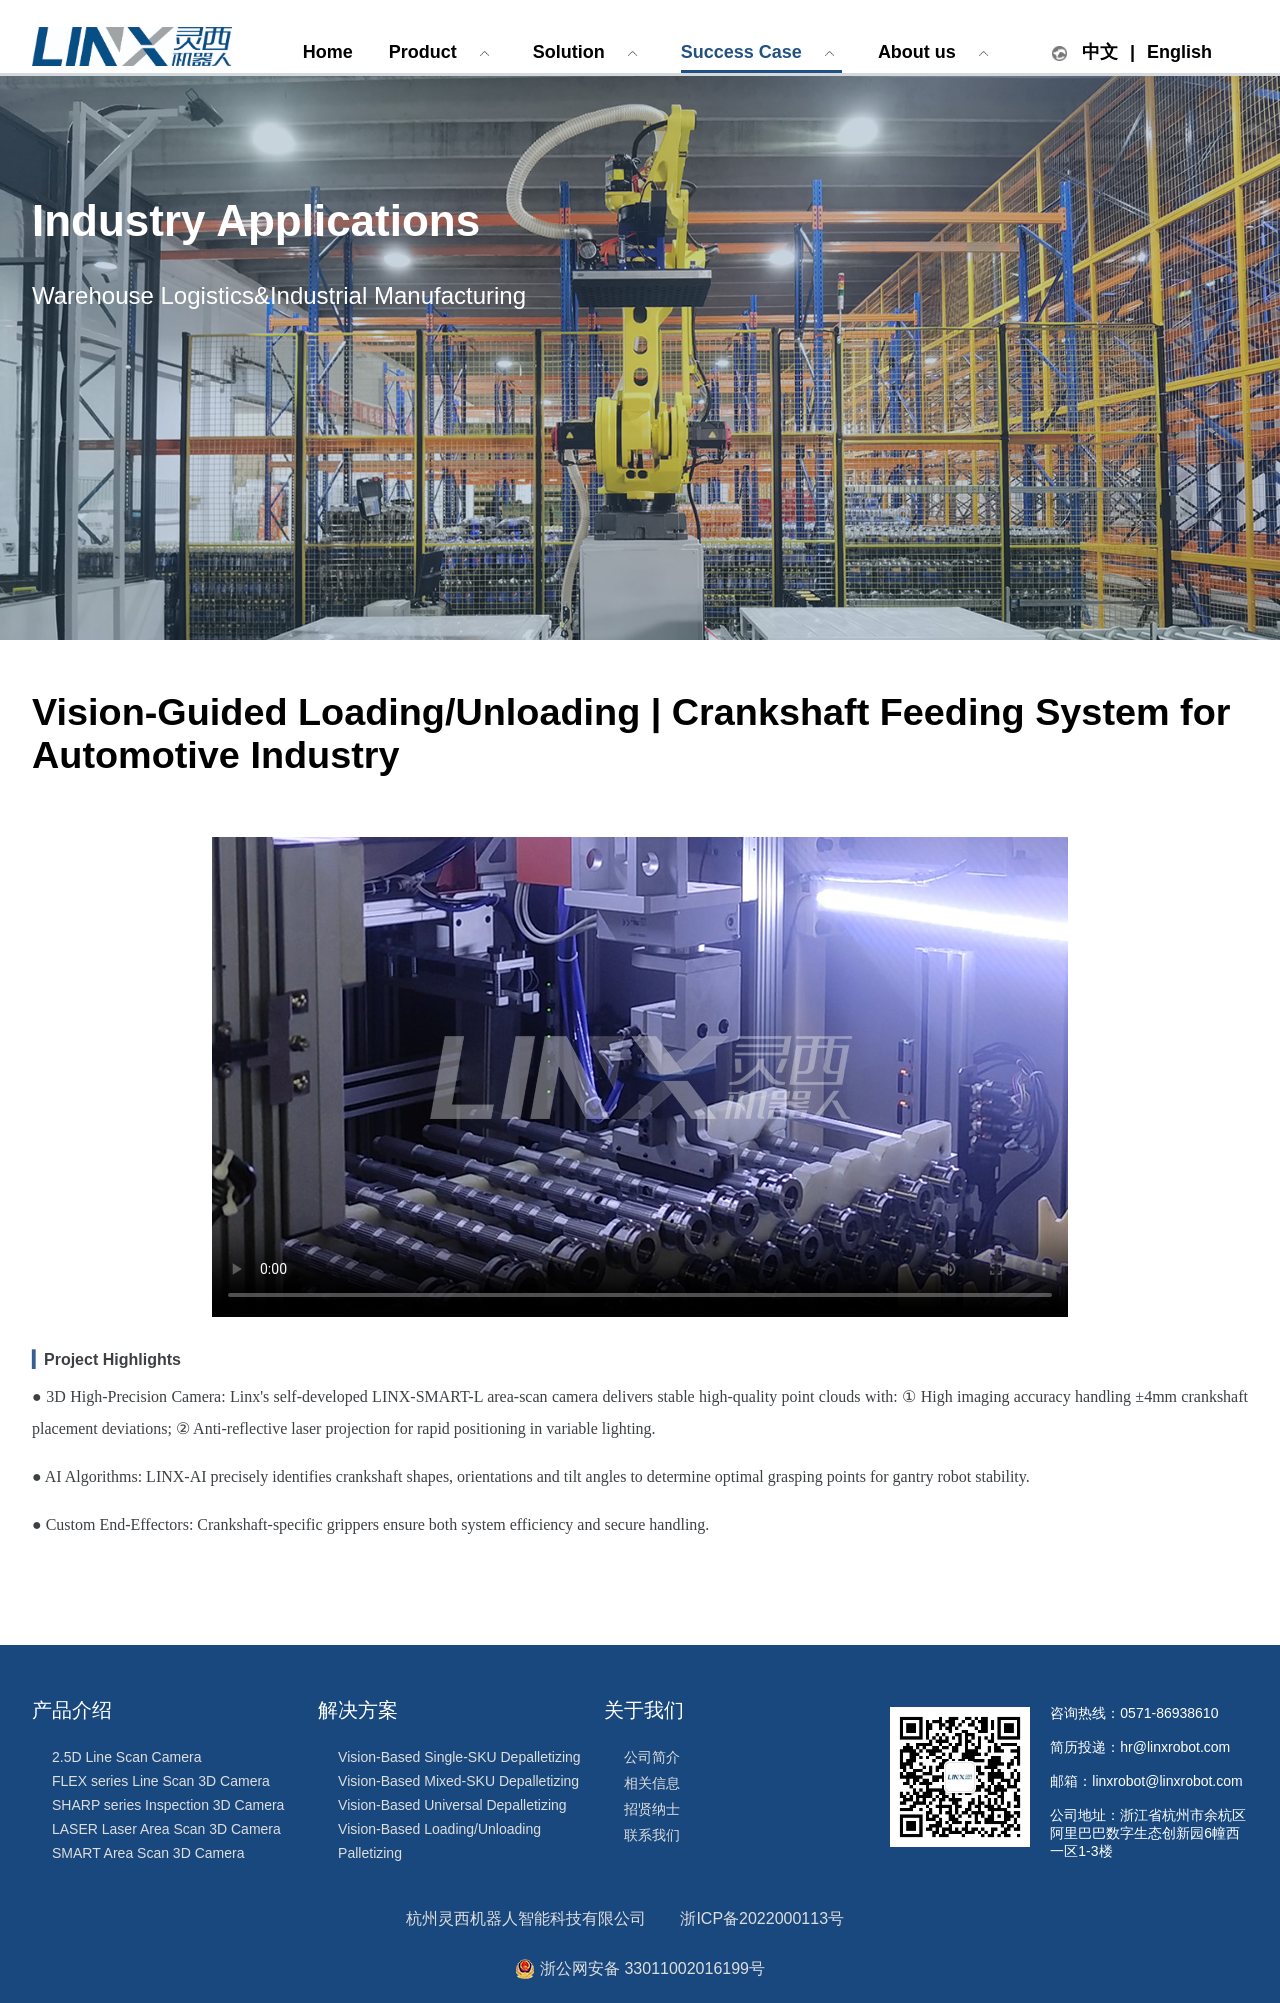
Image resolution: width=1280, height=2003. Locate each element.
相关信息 (652, 1783)
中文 (1100, 52)
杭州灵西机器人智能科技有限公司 (526, 1918)
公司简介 (652, 1757)
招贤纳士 (652, 1809)
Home (328, 52)
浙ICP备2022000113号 (762, 1918)
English (1179, 52)
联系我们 (652, 1835)
